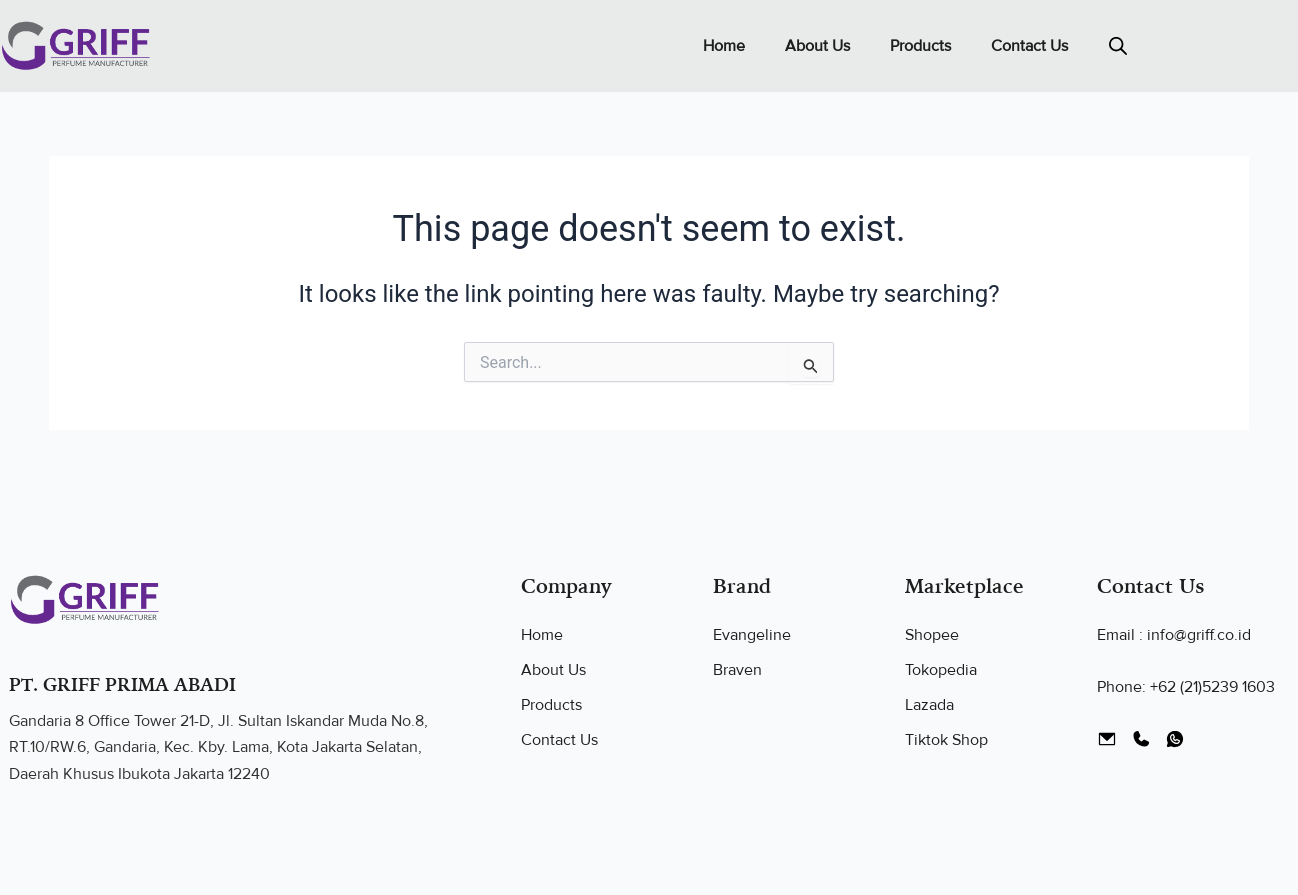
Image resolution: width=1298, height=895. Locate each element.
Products (920, 46)
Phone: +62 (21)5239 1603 (1186, 687)
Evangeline (752, 635)
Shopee (932, 635)
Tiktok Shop (946, 740)
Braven (737, 670)
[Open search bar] (1118, 46)
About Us (817, 46)
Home (724, 46)
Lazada (929, 705)
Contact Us (1029, 46)
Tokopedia (941, 670)
